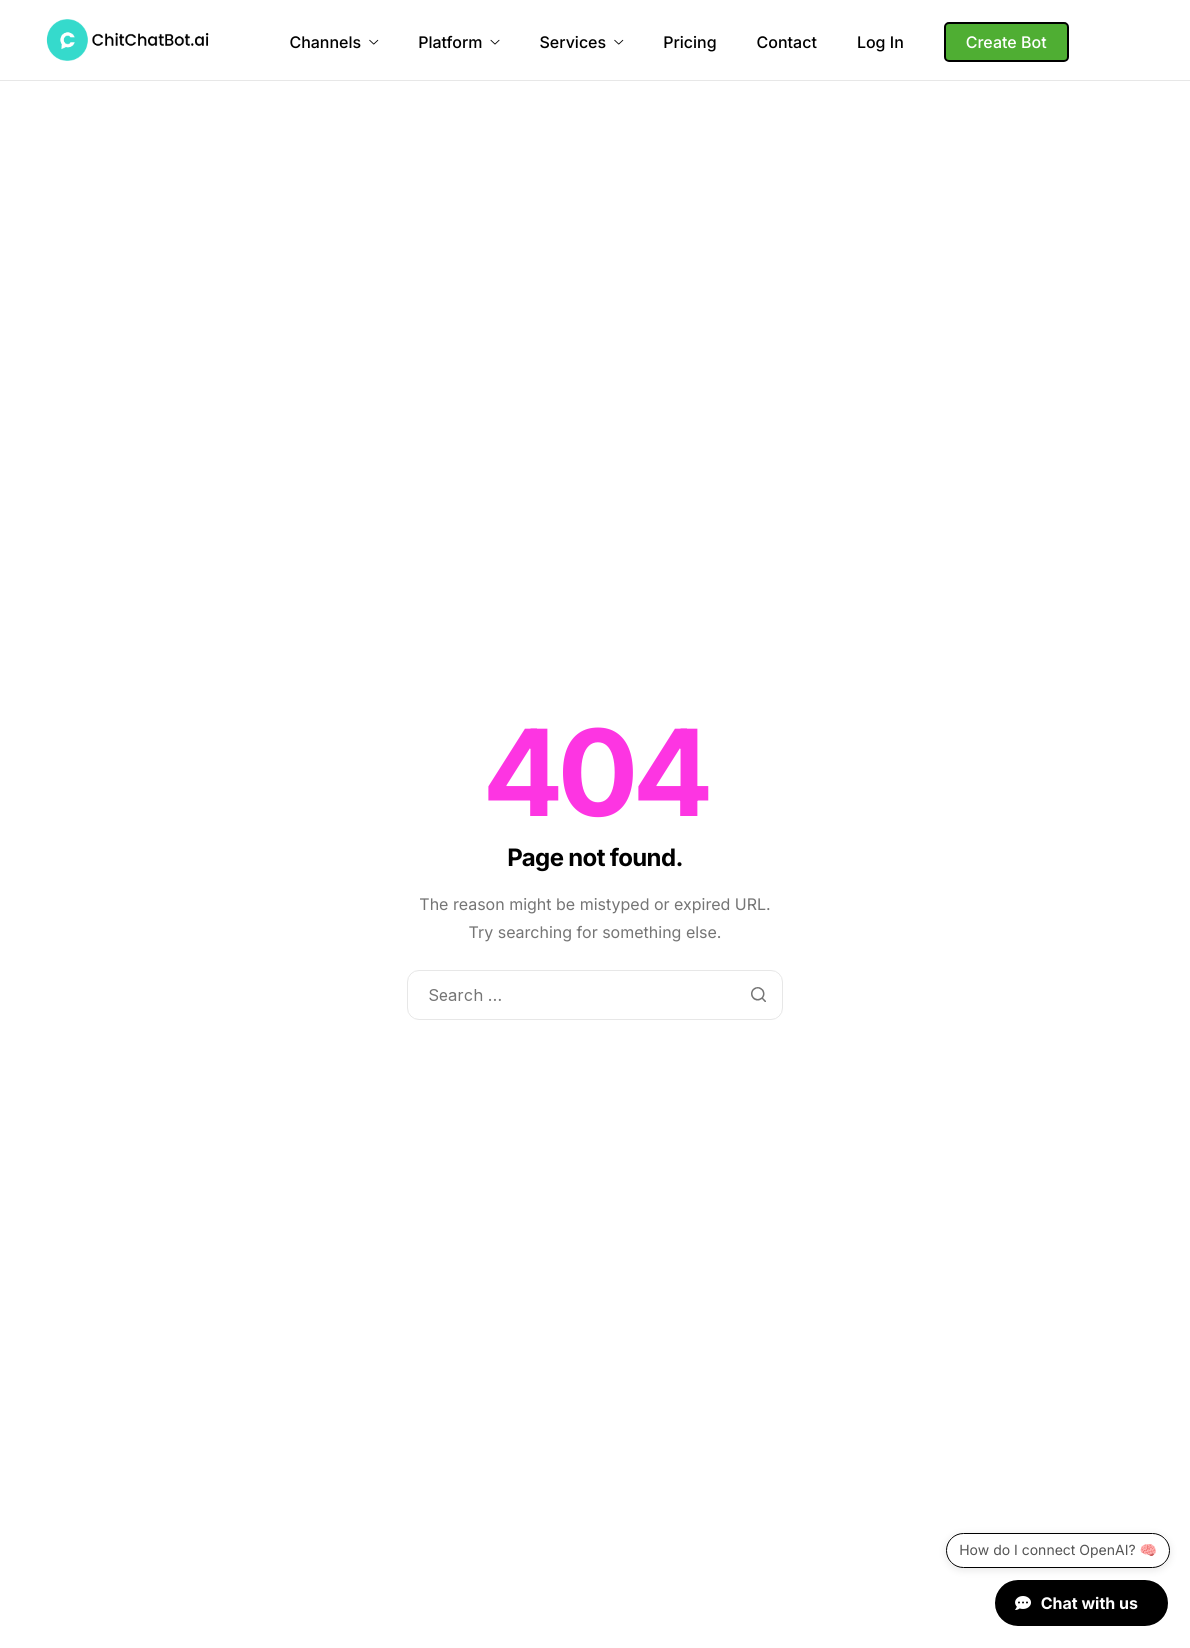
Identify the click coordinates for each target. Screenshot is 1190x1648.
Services (581, 42)
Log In (880, 42)
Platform (458, 42)
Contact (787, 42)
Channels (333, 42)
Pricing (689, 42)
